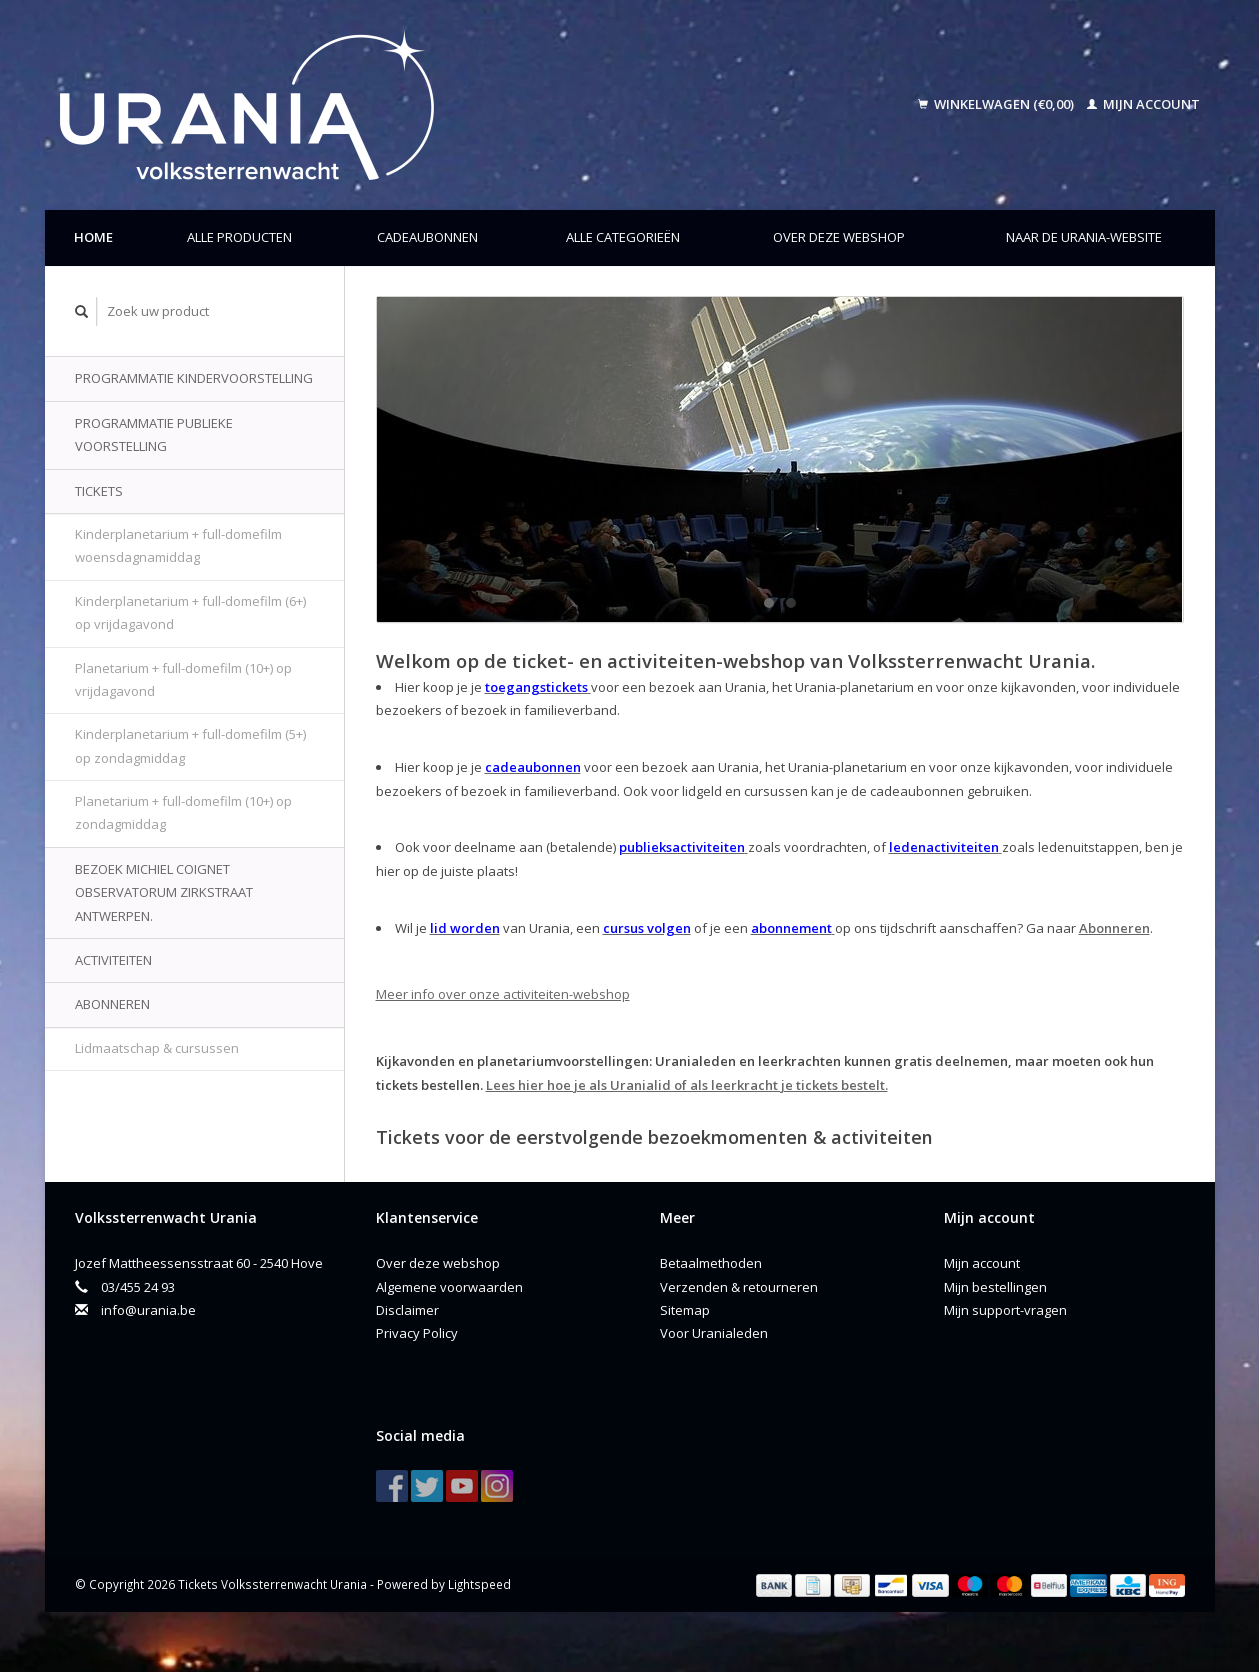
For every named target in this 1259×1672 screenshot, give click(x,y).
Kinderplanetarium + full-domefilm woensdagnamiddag (178, 545)
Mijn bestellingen (995, 1287)
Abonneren (112, 1004)
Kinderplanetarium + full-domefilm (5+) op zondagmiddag (190, 745)
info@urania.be (148, 1310)
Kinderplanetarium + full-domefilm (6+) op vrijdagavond (190, 612)
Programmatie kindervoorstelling (194, 378)
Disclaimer (407, 1310)
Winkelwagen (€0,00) (997, 104)
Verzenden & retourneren (739, 1287)
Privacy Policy (417, 1333)
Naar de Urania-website (1084, 237)
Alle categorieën (623, 237)
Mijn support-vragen (1005, 1310)
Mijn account (1143, 104)
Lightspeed (479, 1584)
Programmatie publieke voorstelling (154, 434)
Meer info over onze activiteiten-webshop (503, 994)
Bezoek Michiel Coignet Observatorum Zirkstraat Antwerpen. (164, 892)
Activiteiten (113, 960)
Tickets (99, 491)
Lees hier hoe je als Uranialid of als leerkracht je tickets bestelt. (687, 1085)
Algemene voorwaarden (449, 1287)
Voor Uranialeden (714, 1333)
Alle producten (239, 237)
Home (93, 237)
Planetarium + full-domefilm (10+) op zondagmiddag (183, 812)
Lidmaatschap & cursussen (157, 1048)
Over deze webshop (839, 237)
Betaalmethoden (711, 1263)
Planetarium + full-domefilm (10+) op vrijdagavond (183, 679)
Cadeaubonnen (427, 237)
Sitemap (685, 1310)
